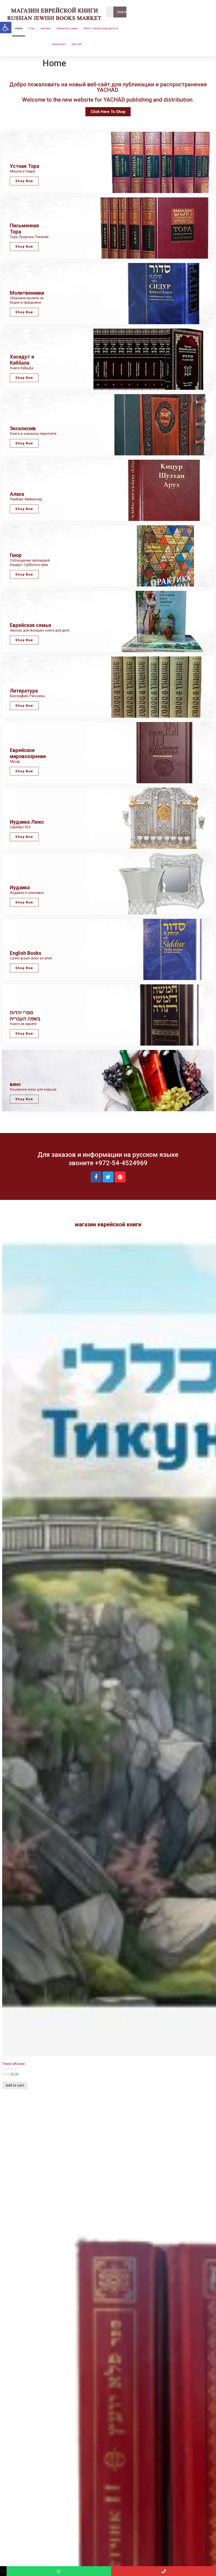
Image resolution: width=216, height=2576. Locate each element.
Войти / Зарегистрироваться (101, 28)
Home (18, 28)
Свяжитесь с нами (67, 28)
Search (122, 12)
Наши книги (58, 44)
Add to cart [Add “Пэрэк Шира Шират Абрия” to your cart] (43, 2085)
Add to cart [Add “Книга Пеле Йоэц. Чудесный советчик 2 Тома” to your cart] (11, 2176)
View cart (76, 44)
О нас (31, 28)
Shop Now (24, 837)
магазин (45, 28)
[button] (108, 112)
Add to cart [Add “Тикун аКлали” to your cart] (11, 1298)
